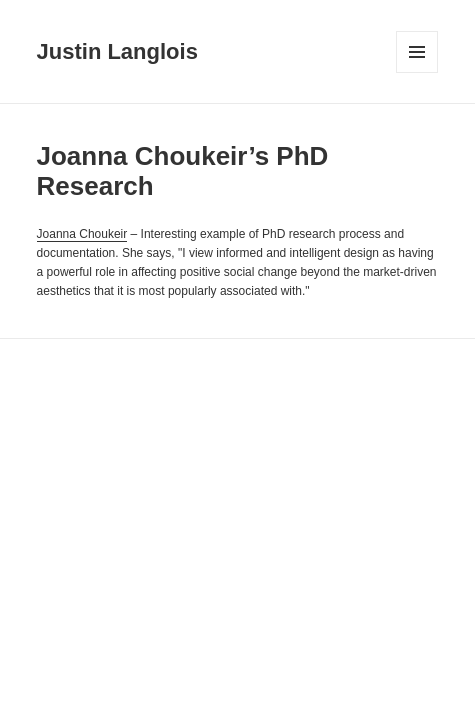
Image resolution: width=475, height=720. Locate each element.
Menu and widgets (417, 72)
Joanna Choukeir (82, 234)
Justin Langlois (117, 51)
